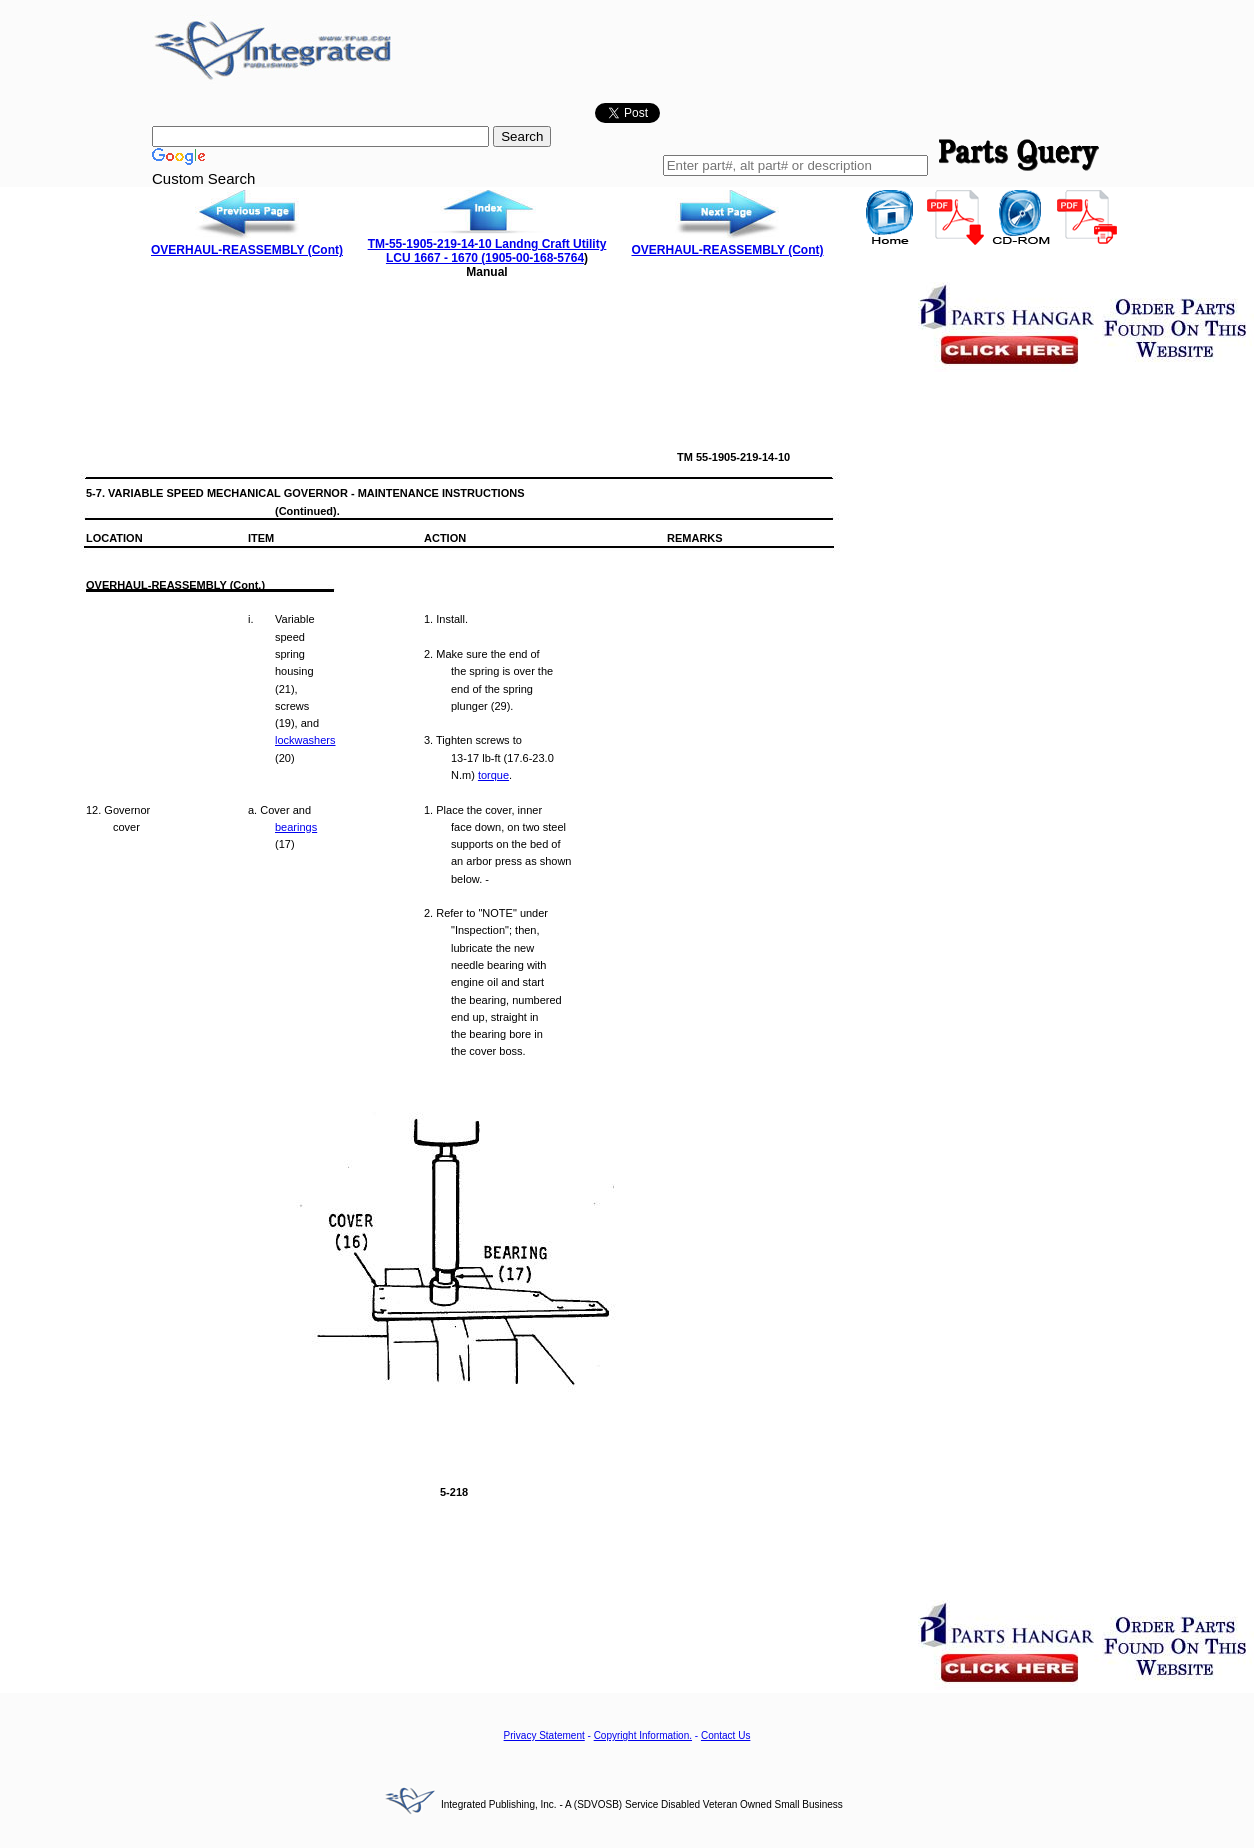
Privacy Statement (544, 1735)
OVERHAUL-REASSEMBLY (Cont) (247, 250)
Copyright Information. (643, 1735)
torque (493, 775)
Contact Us (725, 1735)
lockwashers (305, 740)
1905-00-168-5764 (534, 258)
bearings (296, 827)
